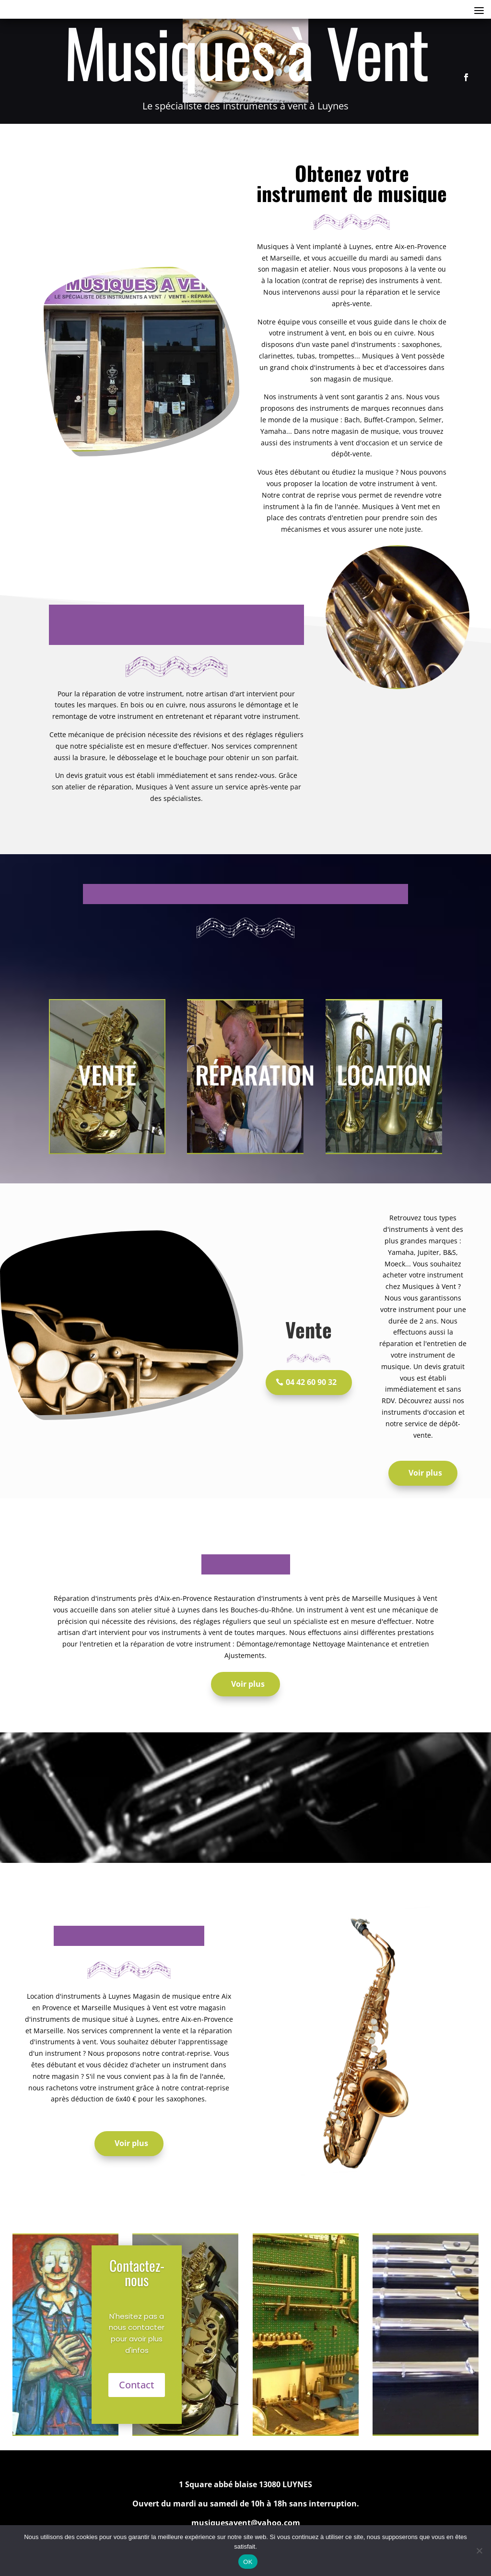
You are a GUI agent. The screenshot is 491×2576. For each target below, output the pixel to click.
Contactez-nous (136, 2272)
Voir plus (425, 1472)
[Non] (479, 2550)
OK (247, 2561)
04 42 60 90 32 (311, 1382)
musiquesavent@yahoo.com (245, 2522)
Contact (136, 2384)
